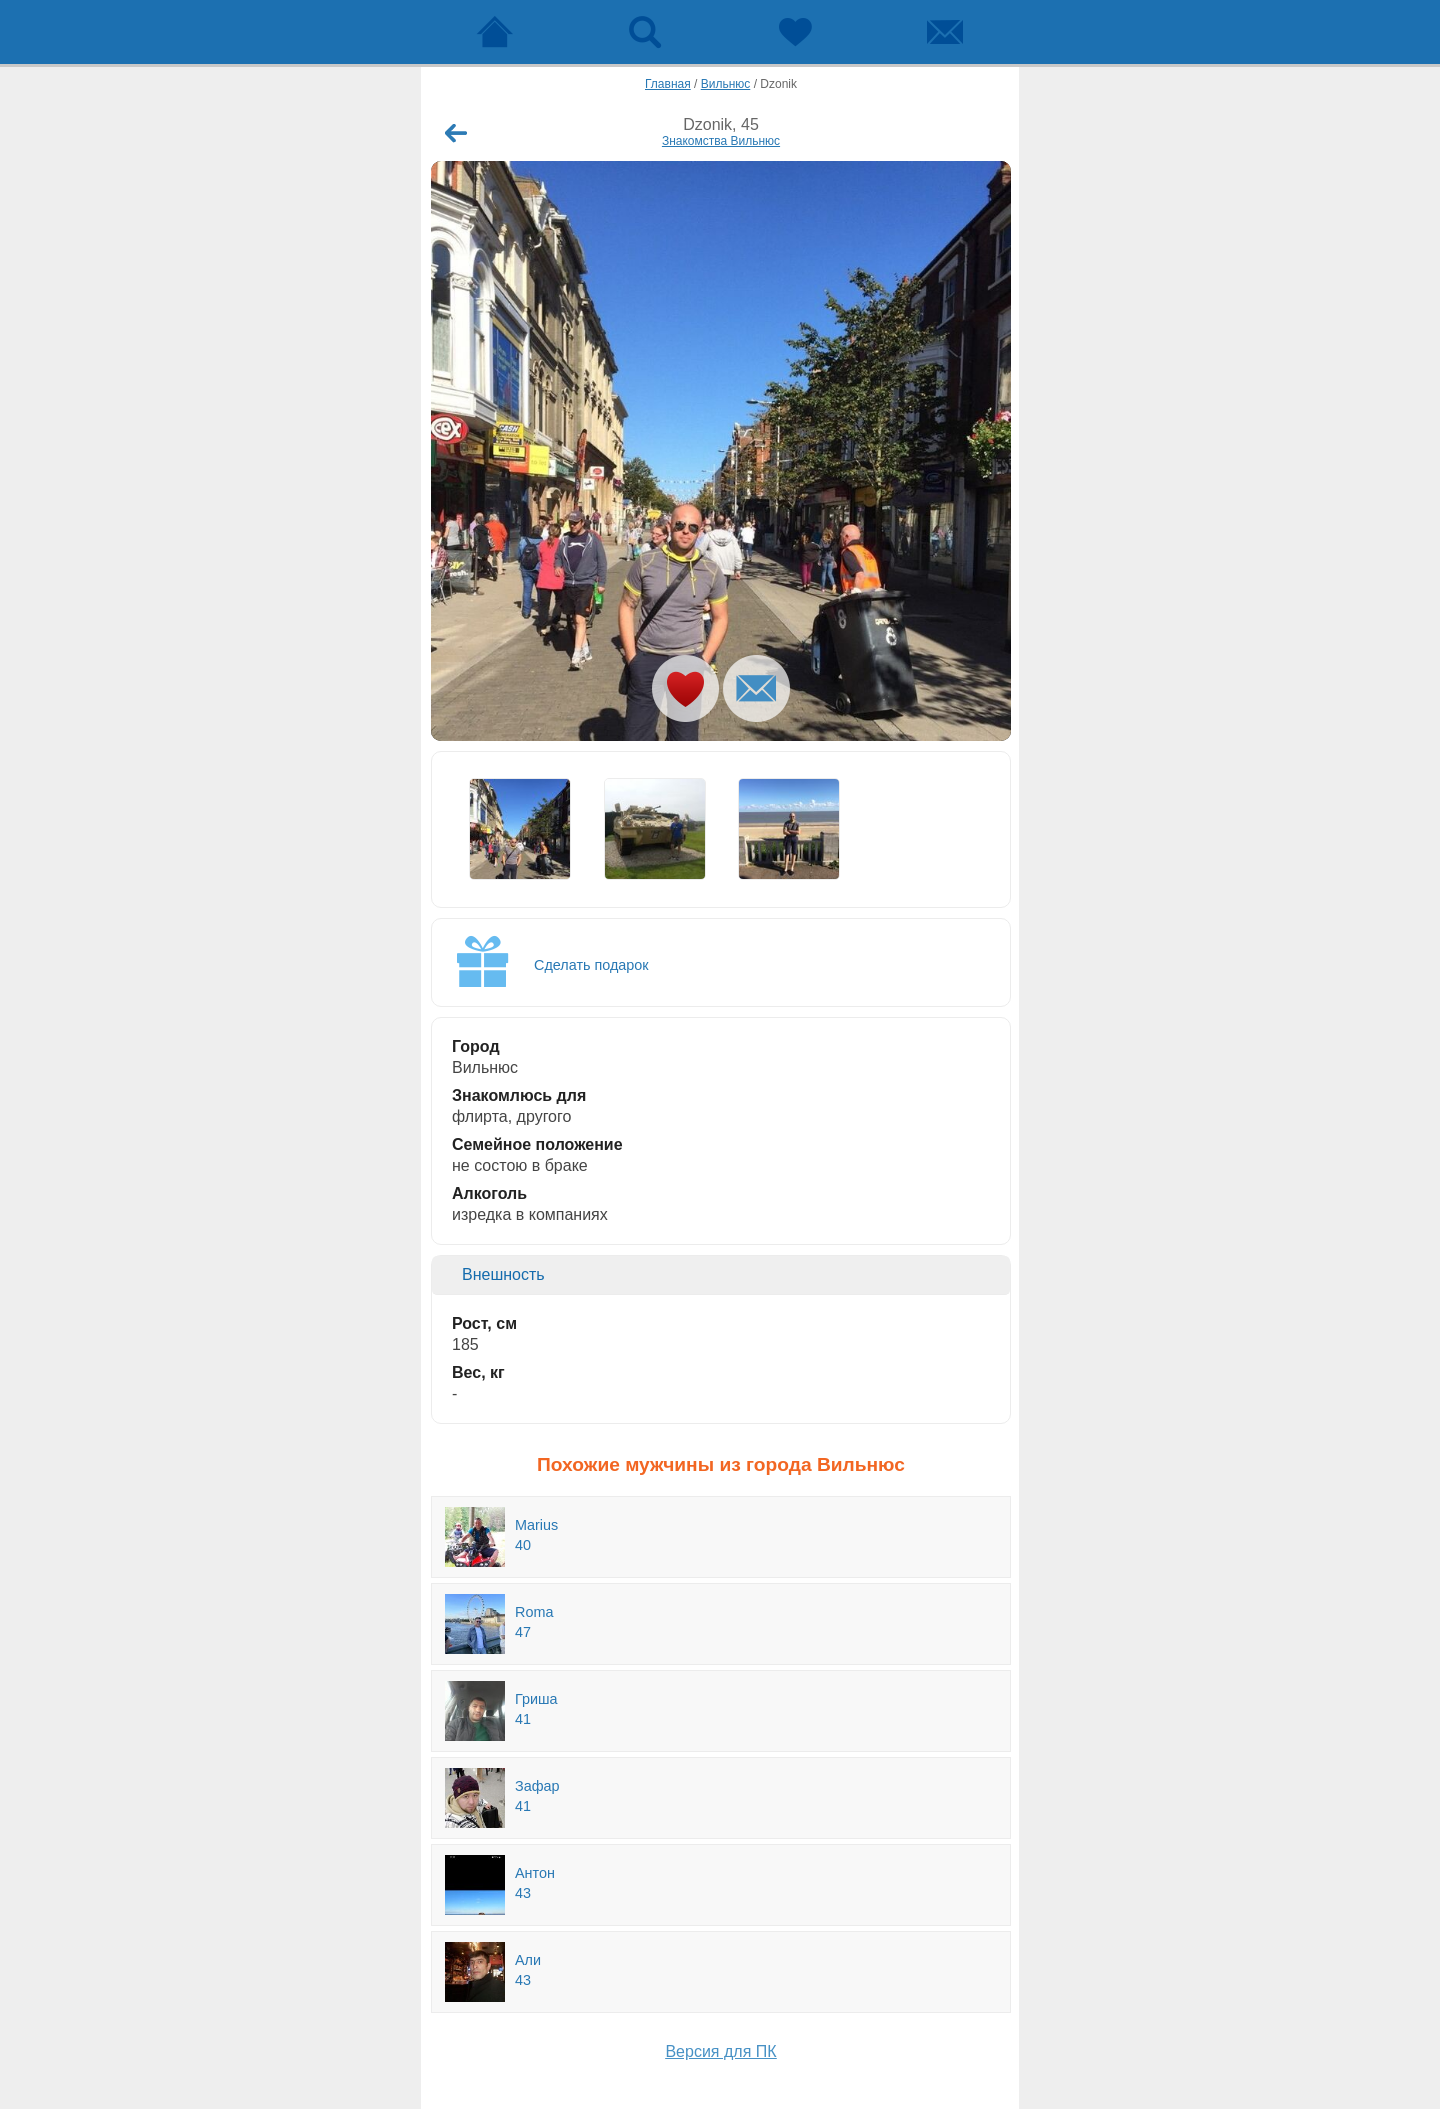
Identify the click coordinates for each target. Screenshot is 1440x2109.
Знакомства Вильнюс (721, 141)
